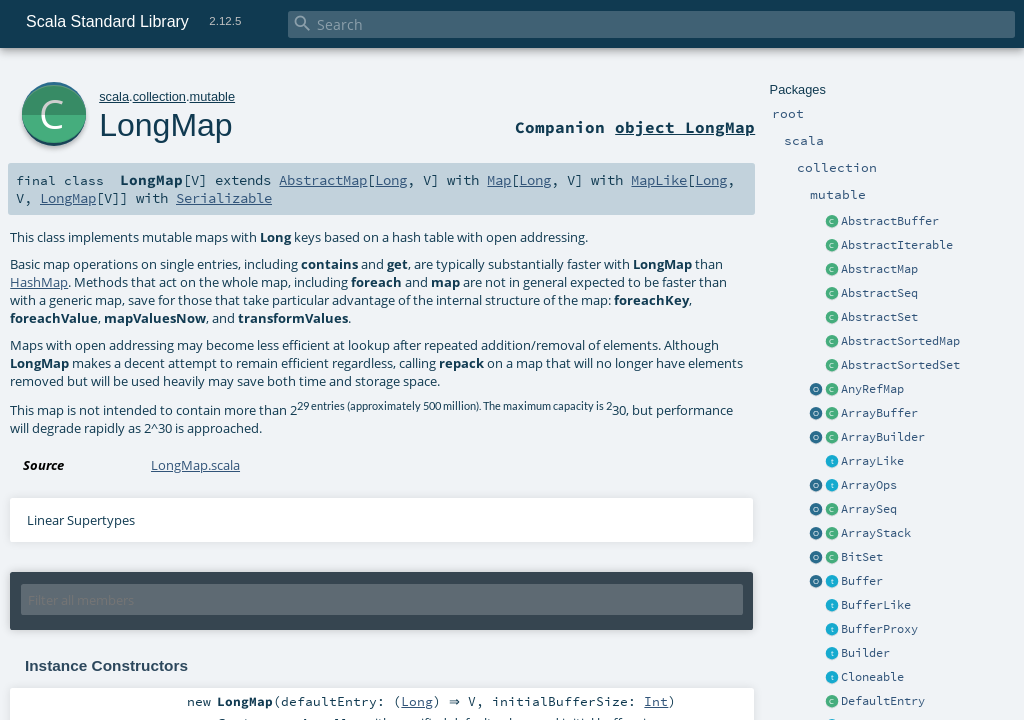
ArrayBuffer (879, 413)
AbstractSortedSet (900, 365)
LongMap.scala (195, 465)
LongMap (165, 125)
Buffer (862, 581)
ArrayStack (876, 533)
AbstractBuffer (890, 221)
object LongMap (685, 127)
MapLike (659, 180)
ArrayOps (869, 485)
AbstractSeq (879, 293)
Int (661, 702)
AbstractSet (879, 317)
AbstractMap (879, 269)
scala (114, 96)
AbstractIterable (897, 245)
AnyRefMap (872, 389)
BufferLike (876, 605)
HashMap (39, 282)
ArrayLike (872, 461)
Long (391, 180)
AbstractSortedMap (900, 341)
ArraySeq (869, 509)
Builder (865, 653)
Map (499, 180)
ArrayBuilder (883, 437)
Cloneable (872, 677)
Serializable (224, 198)
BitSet (862, 557)
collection (159, 96)
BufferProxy (879, 629)
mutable (213, 96)
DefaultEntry (883, 701)
